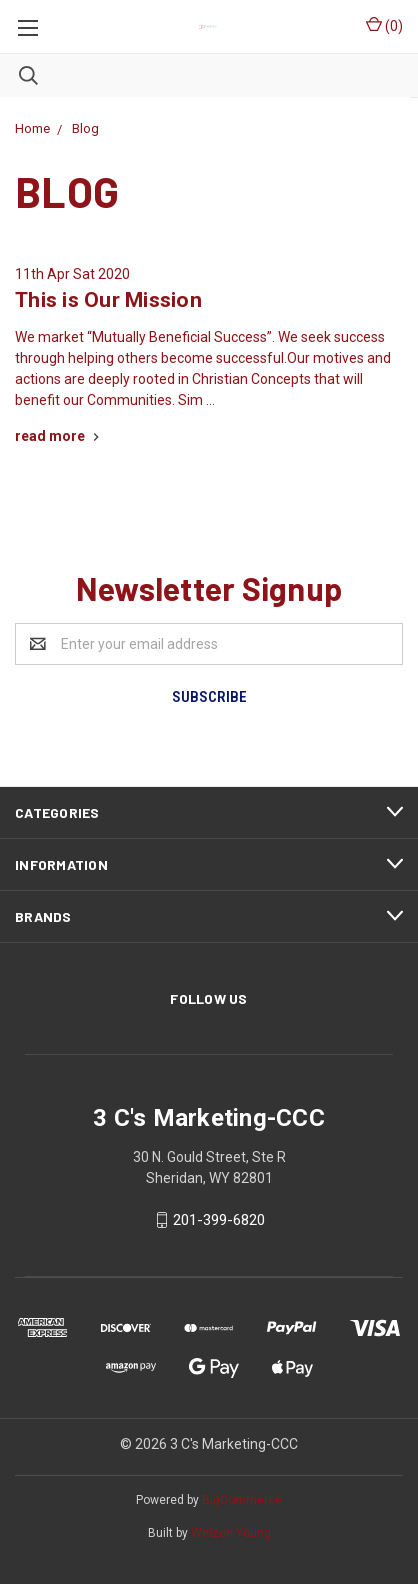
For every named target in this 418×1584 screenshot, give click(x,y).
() (384, 25)
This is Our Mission (108, 300)
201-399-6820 (219, 1220)
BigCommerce (242, 1500)
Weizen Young (231, 1533)
